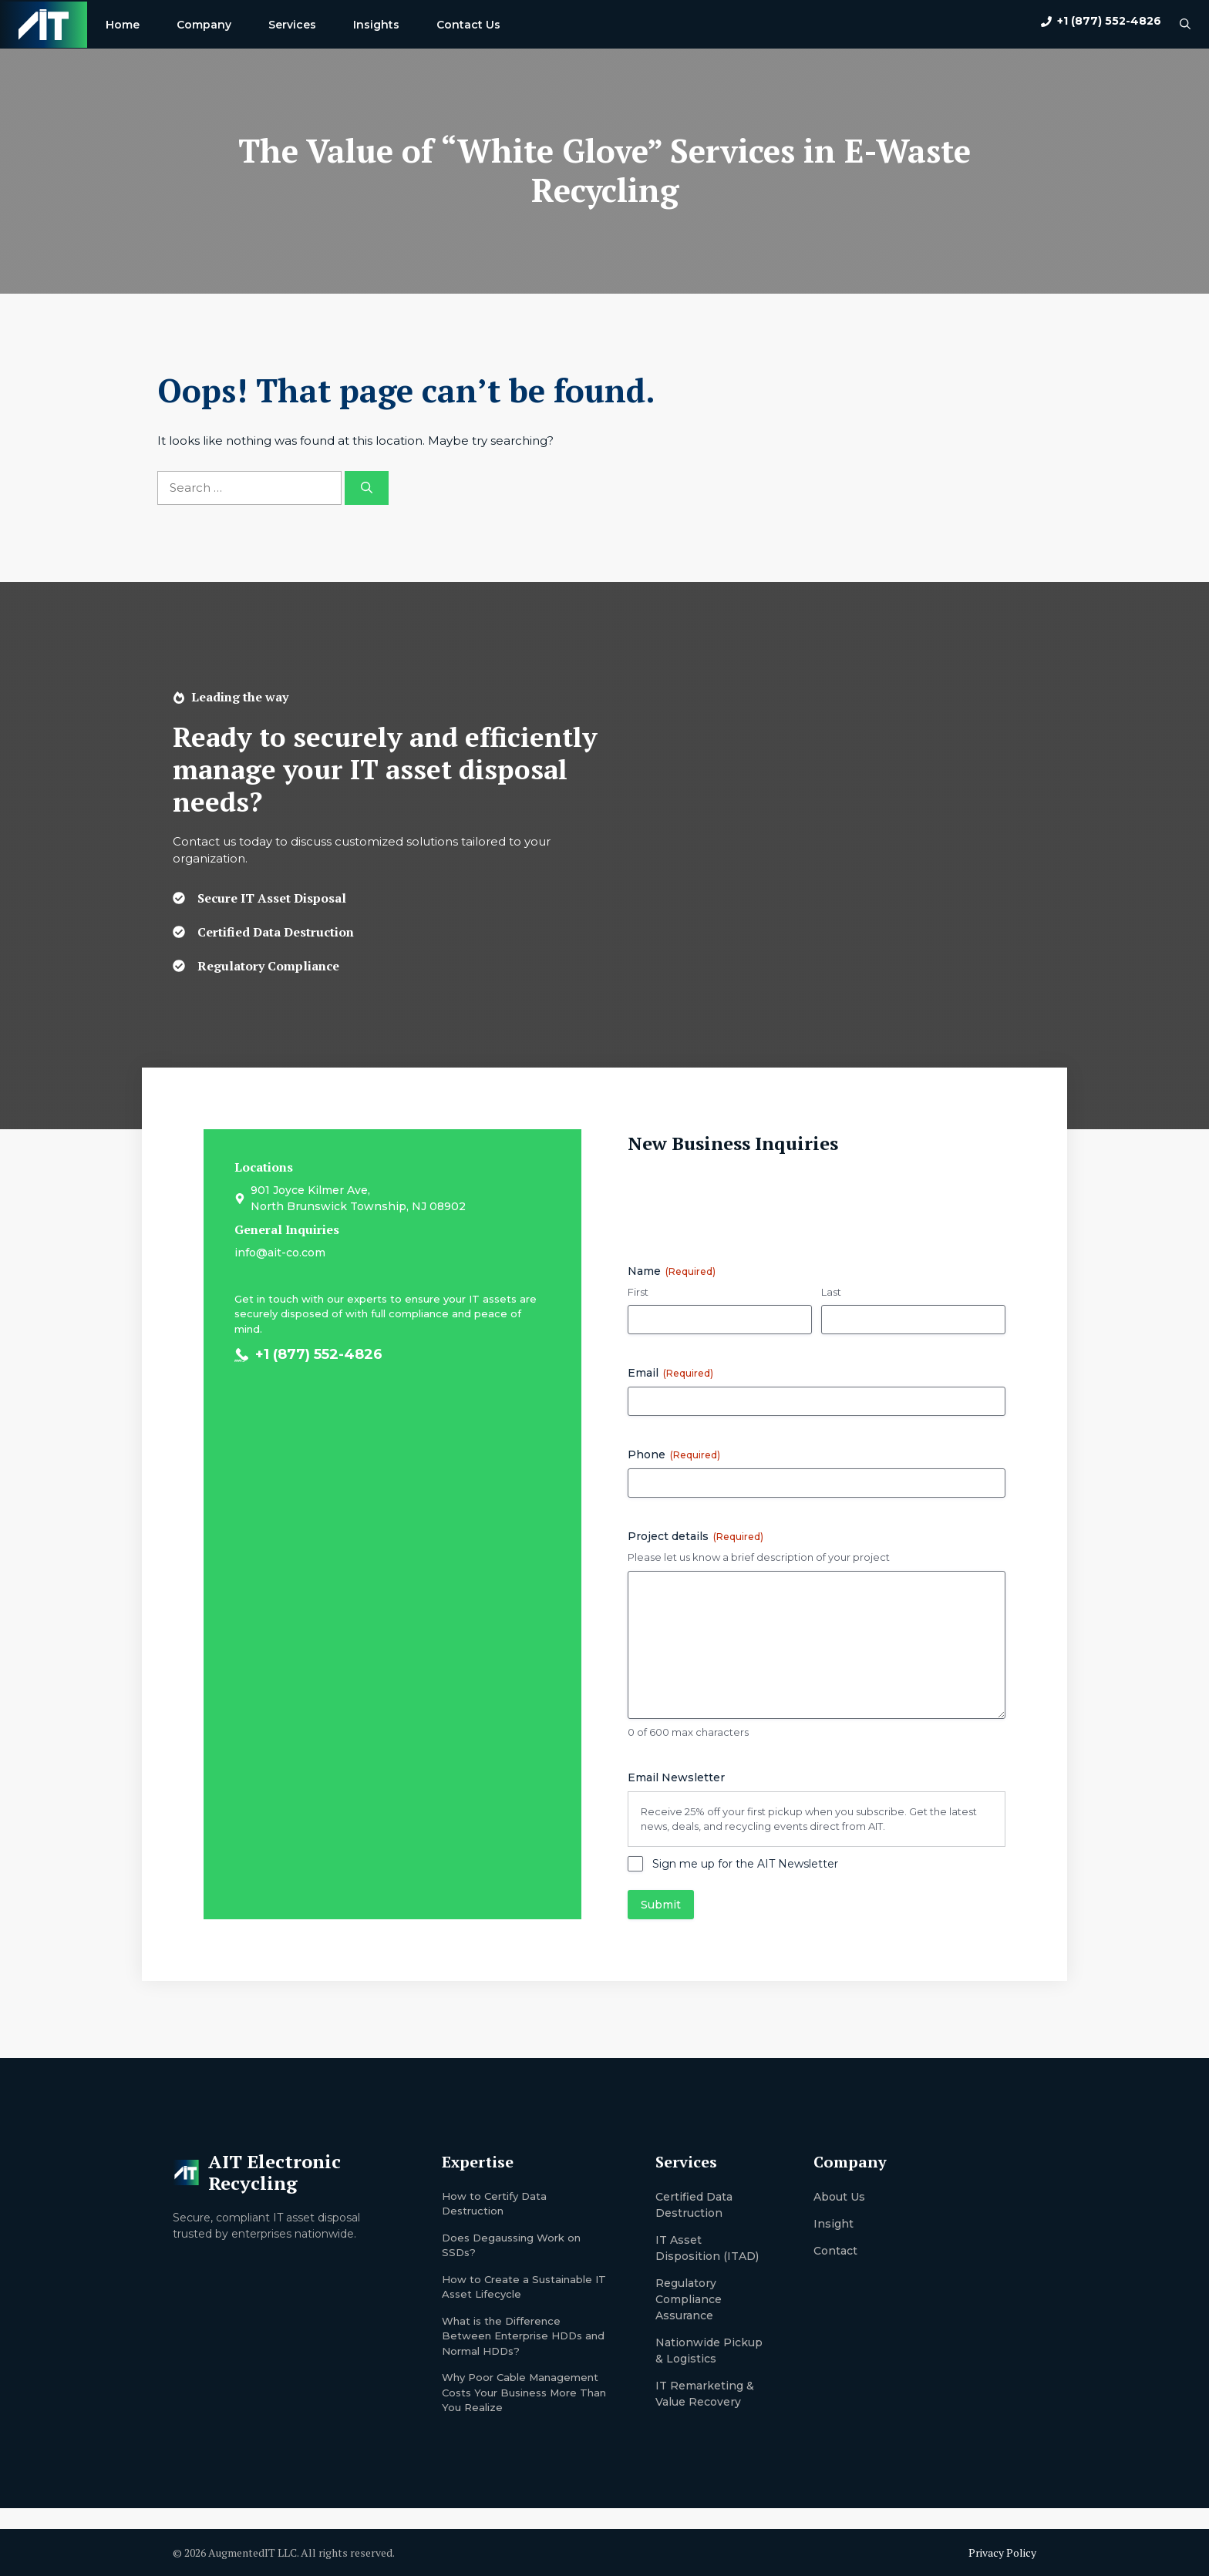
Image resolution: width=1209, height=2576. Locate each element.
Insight (833, 2224)
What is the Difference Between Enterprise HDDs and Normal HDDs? (523, 2336)
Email (670, 1373)
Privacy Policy (1002, 2552)
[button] (1185, 25)
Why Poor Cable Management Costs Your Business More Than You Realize (524, 2392)
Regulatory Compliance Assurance (688, 2299)
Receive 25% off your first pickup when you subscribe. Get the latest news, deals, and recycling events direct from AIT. (809, 1818)
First (638, 1292)
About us (839, 2197)
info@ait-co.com (279, 1252)
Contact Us (468, 25)
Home (123, 25)
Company (204, 25)
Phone (674, 1454)
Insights (376, 25)
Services (292, 25)
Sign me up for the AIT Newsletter (745, 1864)
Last (831, 1292)
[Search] (367, 488)
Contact (835, 2251)
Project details (695, 1536)
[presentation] (745, 1202)
